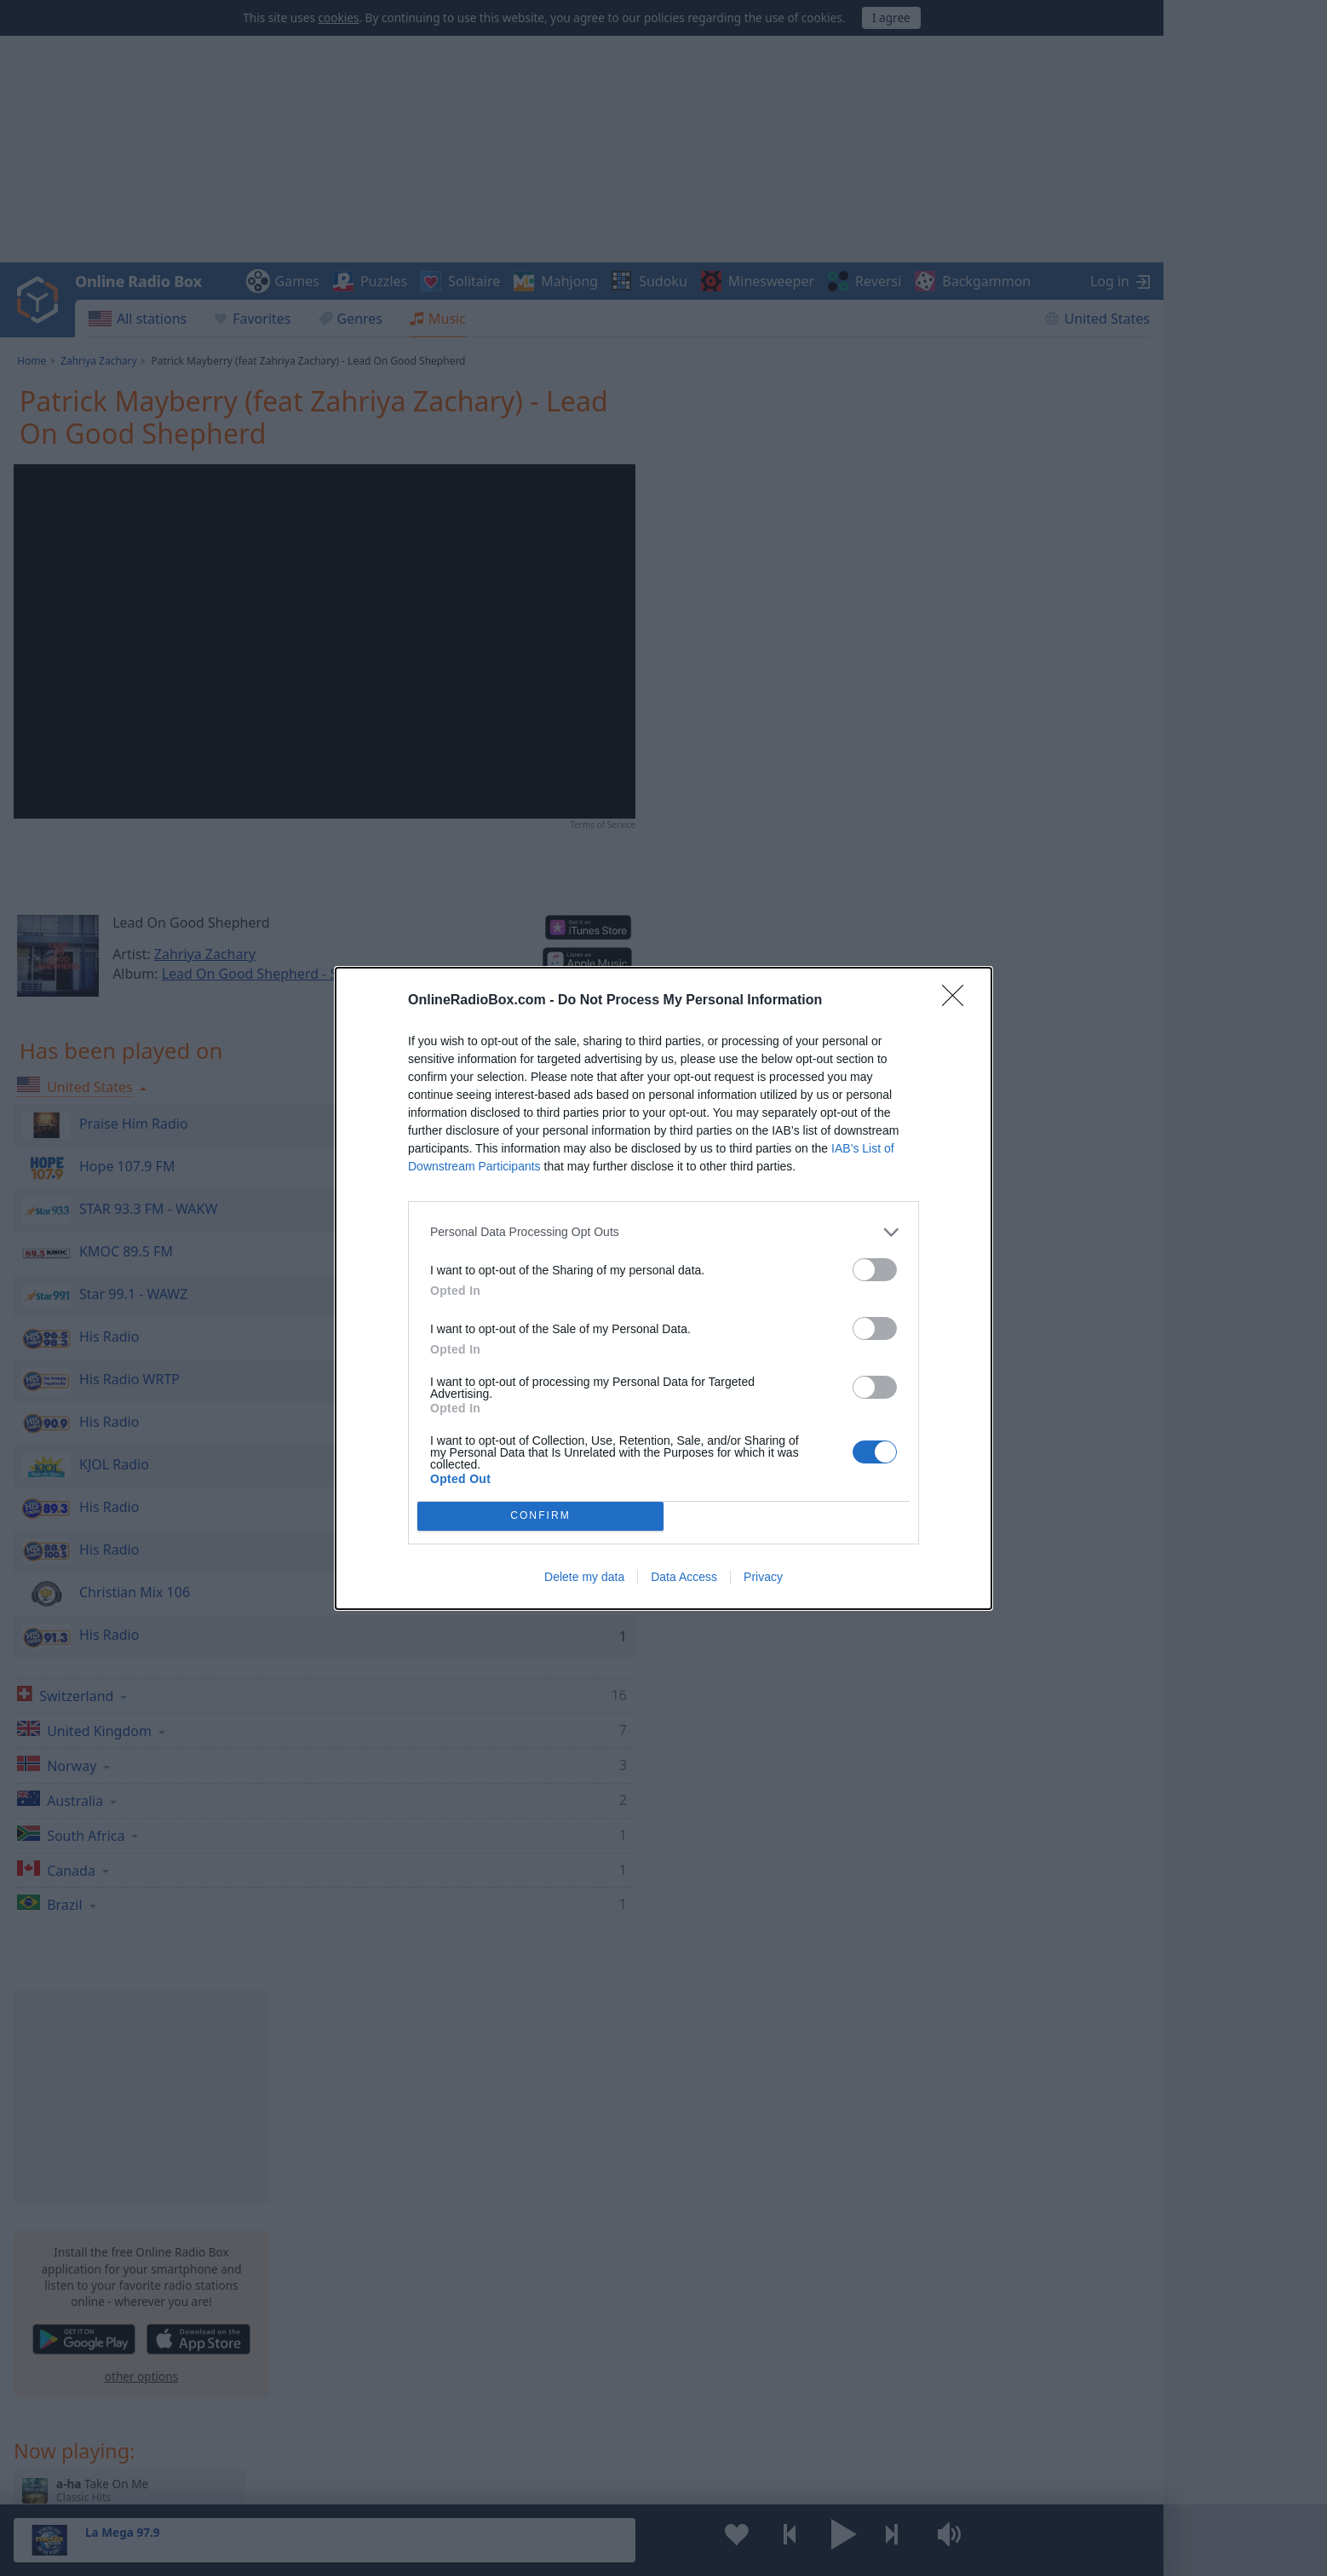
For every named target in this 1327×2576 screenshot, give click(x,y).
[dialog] (663, 1288)
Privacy (763, 1577)
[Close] (958, 1001)
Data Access (684, 1577)
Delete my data (584, 1577)
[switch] (875, 1269)
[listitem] (663, 1232)
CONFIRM (540, 1515)
